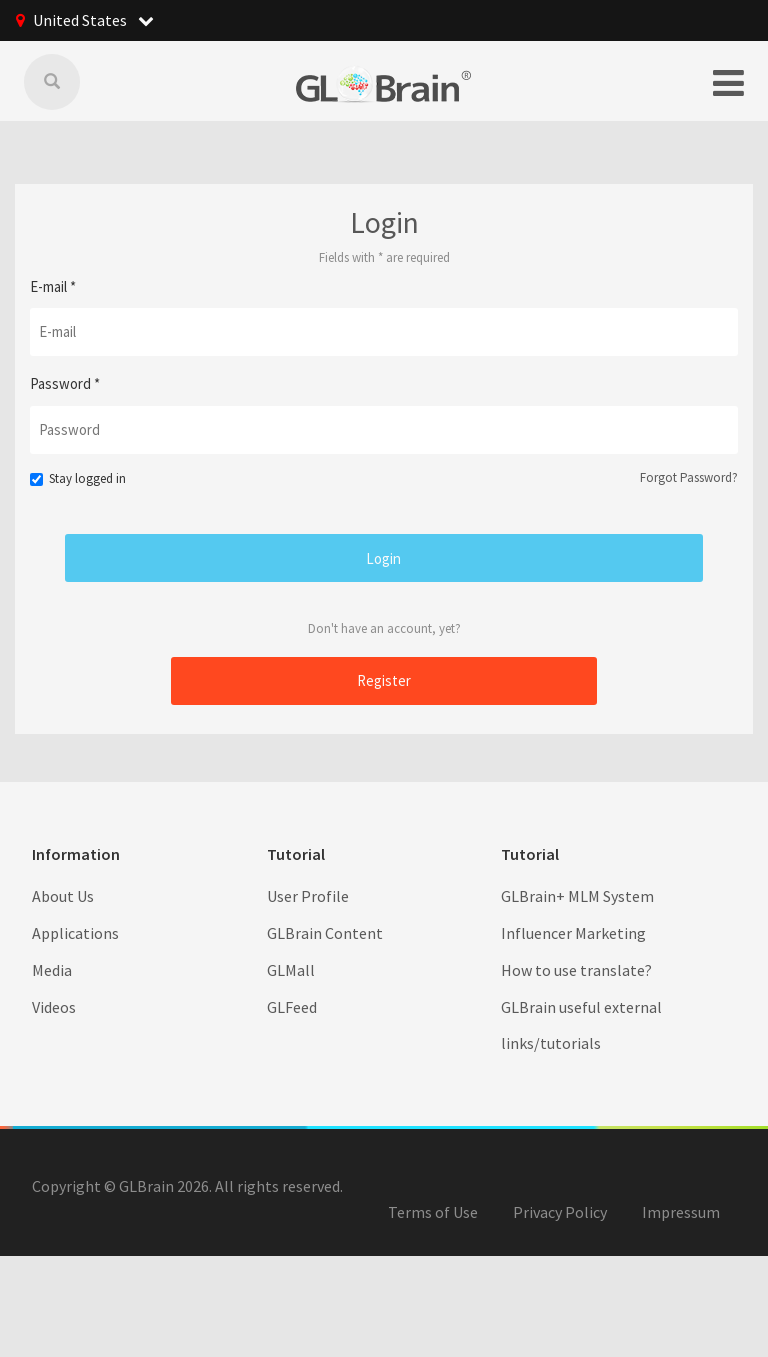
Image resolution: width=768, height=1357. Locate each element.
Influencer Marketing (573, 932)
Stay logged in (78, 477)
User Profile (308, 895)
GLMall (291, 969)
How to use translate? (576, 969)
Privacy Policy (560, 1211)
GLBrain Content (325, 932)
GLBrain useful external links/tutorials (581, 1024)
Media (52, 969)
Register (384, 679)
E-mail (53, 285)
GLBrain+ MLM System (577, 895)
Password (65, 382)
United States (93, 20)
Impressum (681, 1211)
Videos (54, 1006)
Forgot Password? (689, 476)
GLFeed (292, 1006)
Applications (75, 932)
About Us (63, 895)
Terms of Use (433, 1211)
